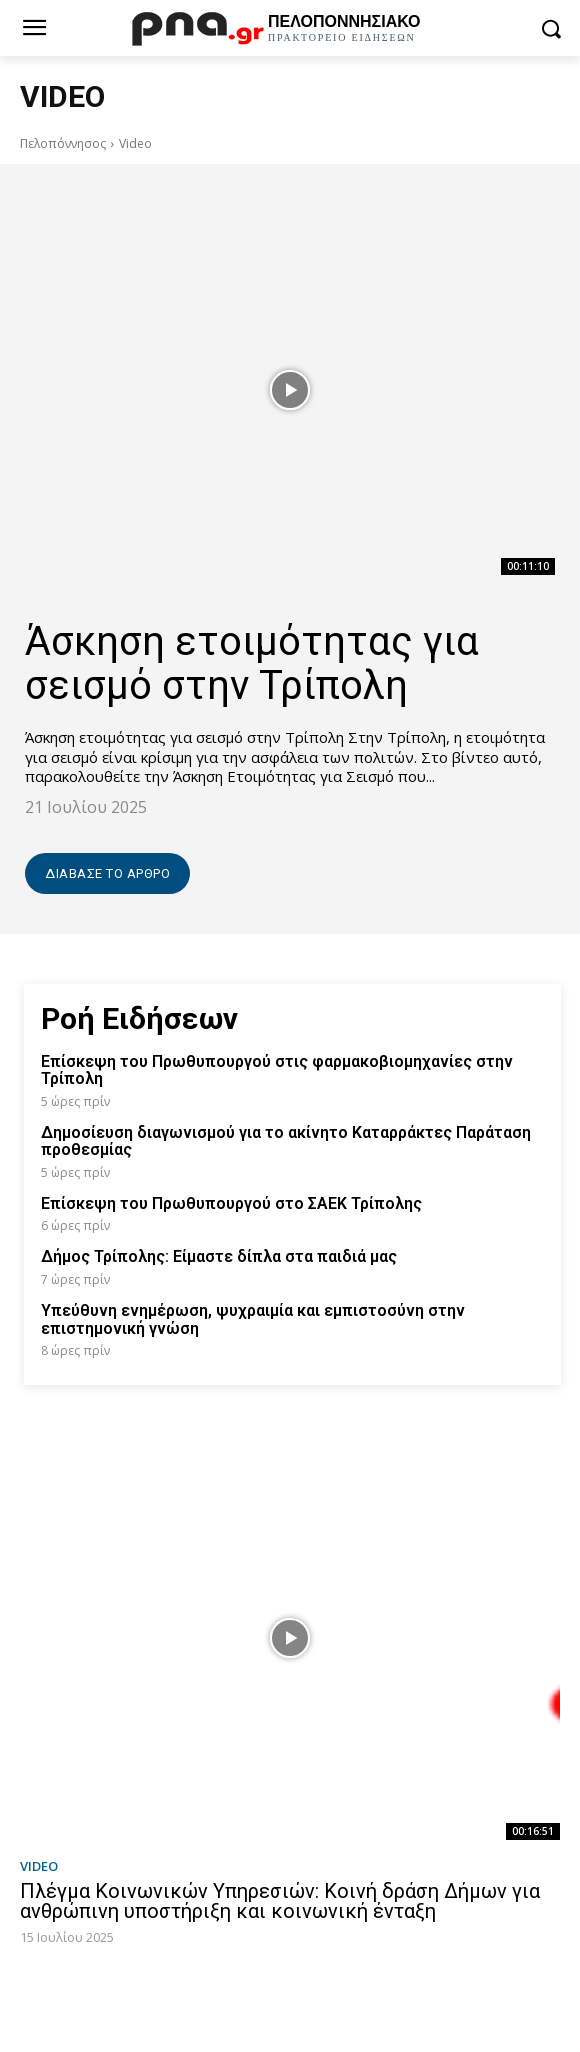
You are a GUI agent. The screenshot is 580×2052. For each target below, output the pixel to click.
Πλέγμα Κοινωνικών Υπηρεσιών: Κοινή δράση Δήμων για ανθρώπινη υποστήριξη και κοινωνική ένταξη (280, 1901)
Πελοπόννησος (63, 143)
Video (39, 1866)
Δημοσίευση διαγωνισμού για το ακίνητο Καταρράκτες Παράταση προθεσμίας (286, 1141)
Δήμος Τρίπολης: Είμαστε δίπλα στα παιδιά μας (219, 1256)
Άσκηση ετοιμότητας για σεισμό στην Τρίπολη (252, 663)
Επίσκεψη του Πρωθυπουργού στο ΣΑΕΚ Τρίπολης (231, 1203)
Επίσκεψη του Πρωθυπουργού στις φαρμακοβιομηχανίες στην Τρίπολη (277, 1070)
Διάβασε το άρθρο (107, 873)
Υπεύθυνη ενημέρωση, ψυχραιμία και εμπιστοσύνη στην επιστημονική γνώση (253, 1319)
